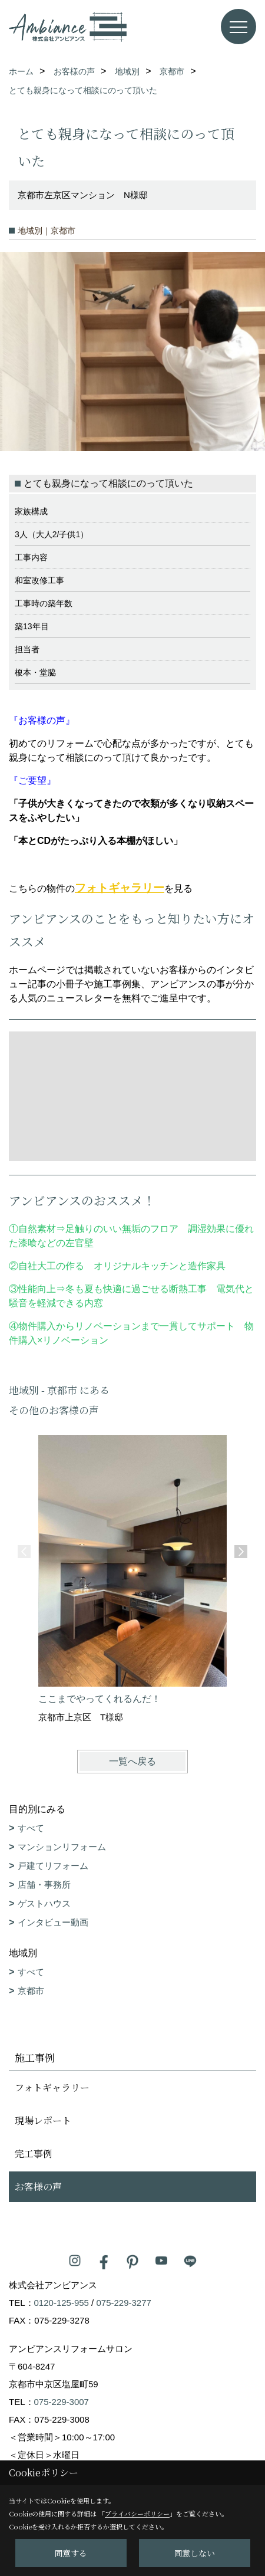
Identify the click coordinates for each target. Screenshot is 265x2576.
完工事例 (33, 2153)
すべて (31, 1828)
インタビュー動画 (53, 1922)
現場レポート (43, 2120)
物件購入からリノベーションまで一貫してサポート (126, 1326)
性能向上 (37, 1289)
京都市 (31, 1991)
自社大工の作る (51, 1266)
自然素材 (37, 1229)
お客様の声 (38, 2186)
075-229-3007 (61, 2402)
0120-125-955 (61, 2303)
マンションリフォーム (62, 1847)
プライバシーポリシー (137, 2513)
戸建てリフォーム (53, 1866)
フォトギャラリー (119, 888)
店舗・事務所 (44, 1885)
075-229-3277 (123, 2303)
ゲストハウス (44, 1903)
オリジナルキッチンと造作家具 (160, 1266)
